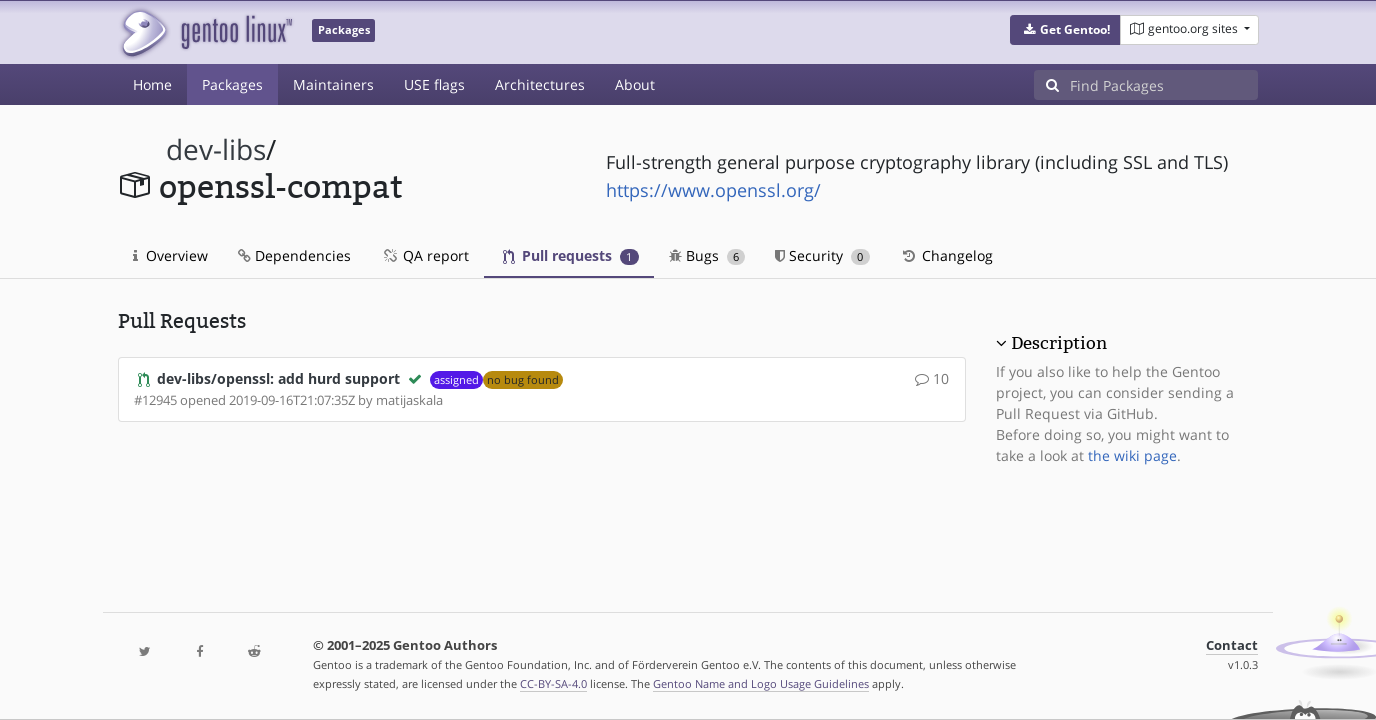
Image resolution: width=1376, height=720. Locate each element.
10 (932, 378)
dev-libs (216, 149)
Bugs (707, 255)
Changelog (946, 255)
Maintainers (333, 84)
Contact (1232, 645)
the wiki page (1132, 455)
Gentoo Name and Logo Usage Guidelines (761, 683)
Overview (170, 255)
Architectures (540, 84)
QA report (425, 255)
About (635, 84)
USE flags (434, 84)
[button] (1065, 30)
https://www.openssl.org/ (713, 190)
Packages (232, 84)
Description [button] (1059, 343)
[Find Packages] (1164, 85)
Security (822, 255)
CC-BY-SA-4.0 (553, 683)
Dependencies (294, 255)
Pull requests (571, 255)
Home (152, 84)
